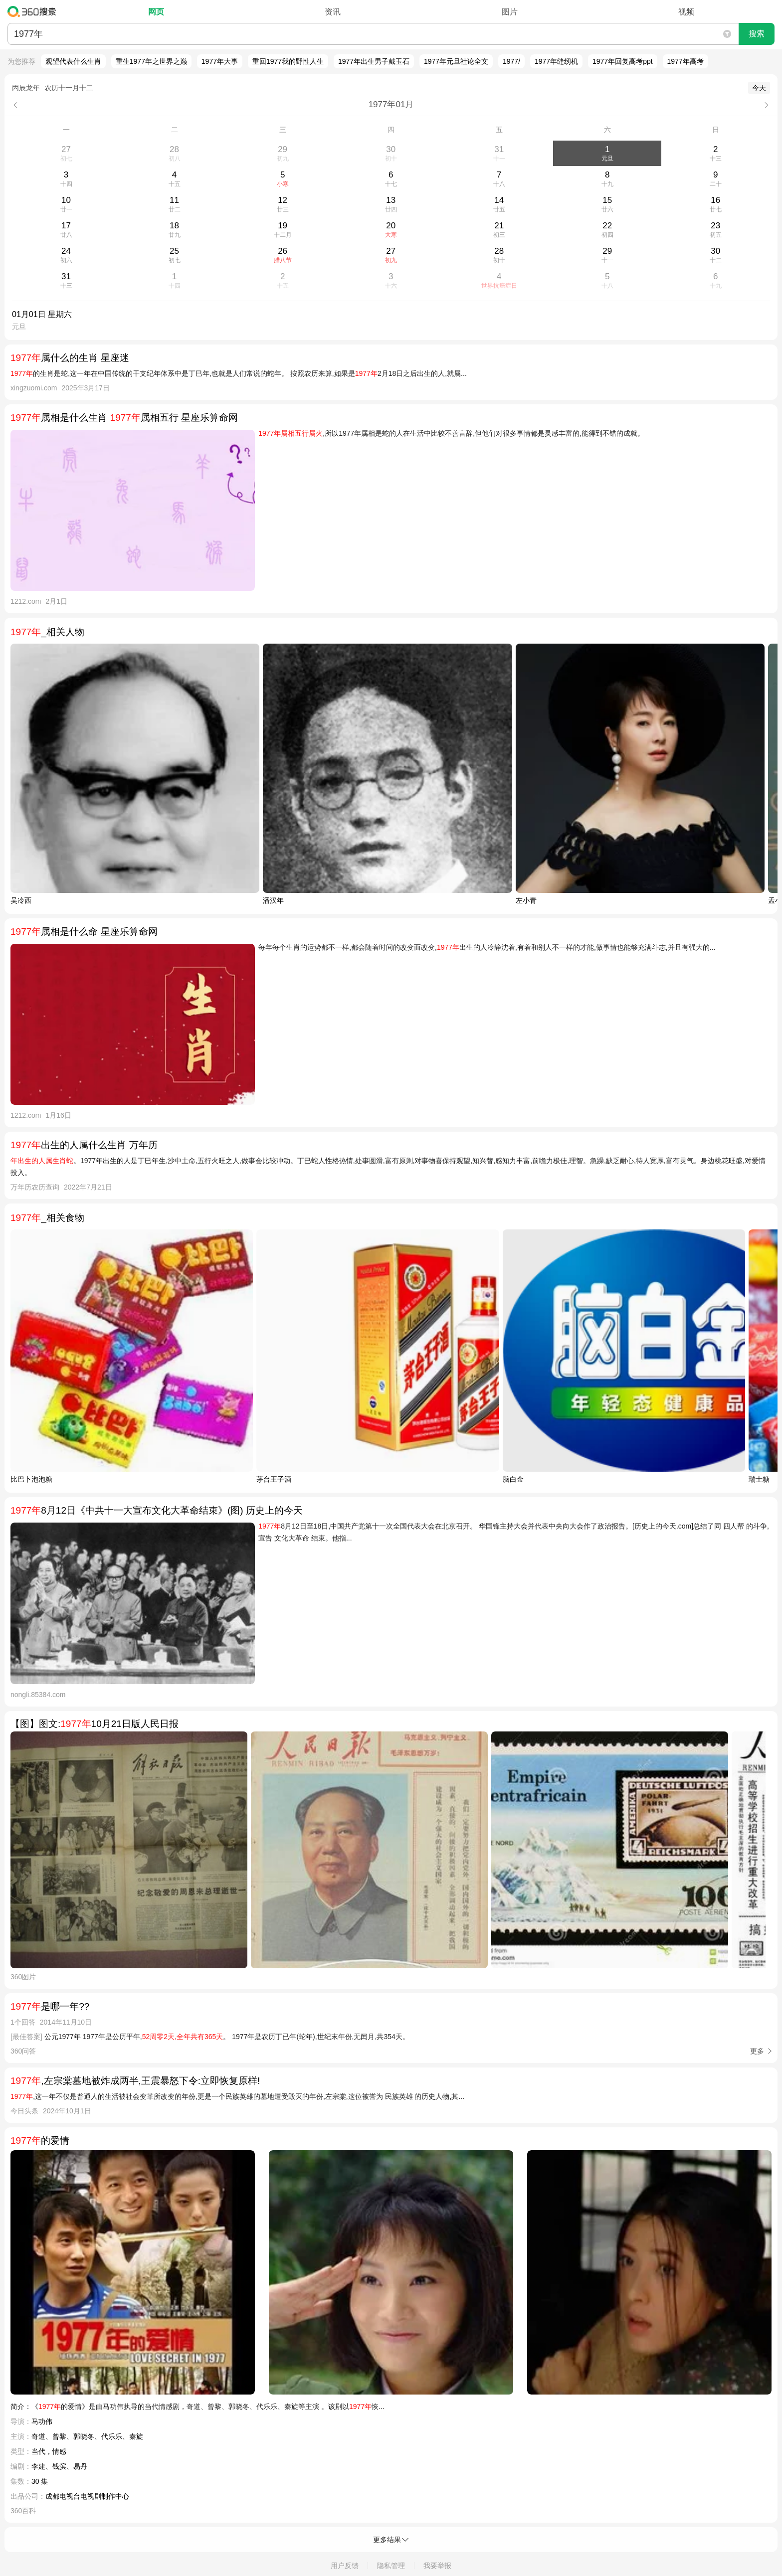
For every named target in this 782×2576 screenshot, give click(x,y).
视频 (686, 11)
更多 (757, 2051)
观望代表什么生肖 (73, 61)
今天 (759, 88)
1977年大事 (219, 61)
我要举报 (437, 2566)
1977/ (511, 61)
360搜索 (34, 11)
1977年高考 (685, 61)
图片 (510, 11)
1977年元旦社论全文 (456, 61)
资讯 (333, 11)
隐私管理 (391, 2566)
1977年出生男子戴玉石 (373, 61)
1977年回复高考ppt (622, 61)
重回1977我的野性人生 (288, 61)
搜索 (757, 33)
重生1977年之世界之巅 (151, 61)
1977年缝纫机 (556, 61)
